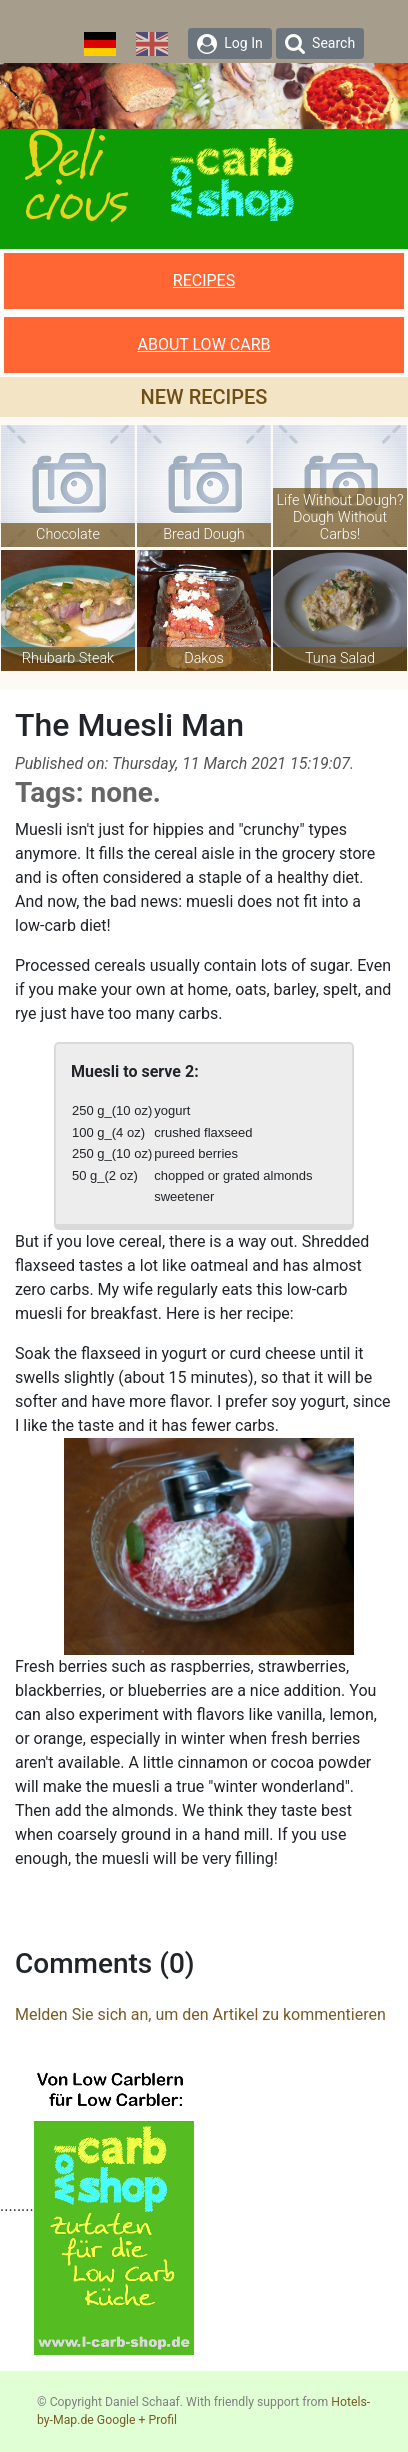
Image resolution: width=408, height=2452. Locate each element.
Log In (230, 44)
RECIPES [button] (204, 280)
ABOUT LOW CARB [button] (204, 344)
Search (320, 44)
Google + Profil (137, 2420)
